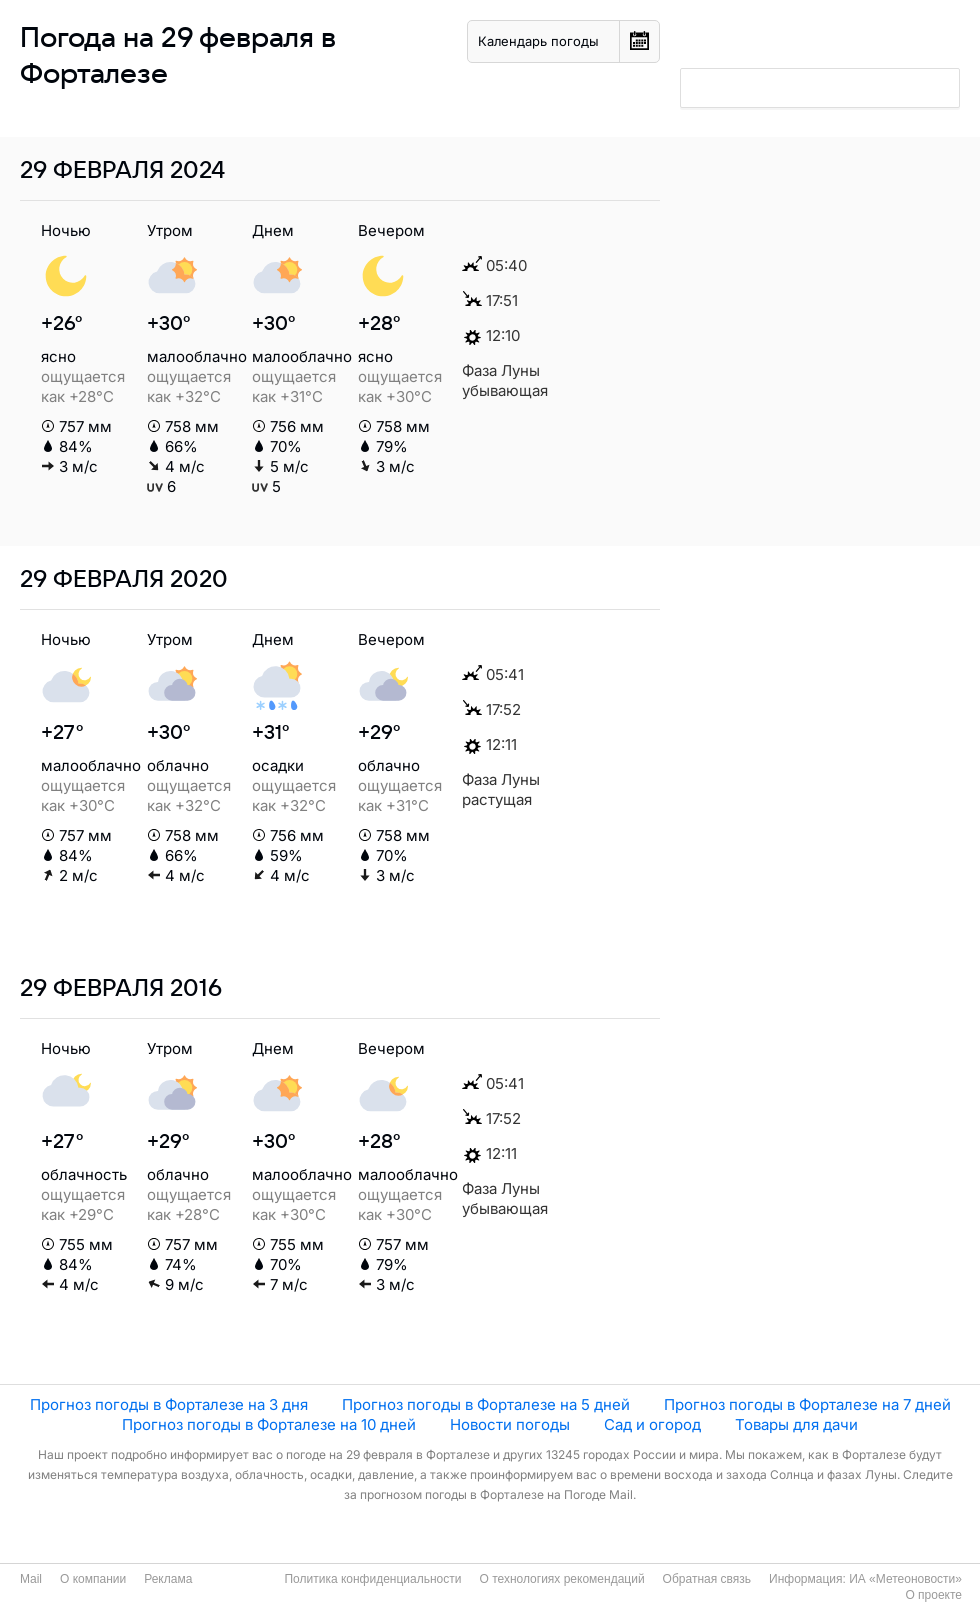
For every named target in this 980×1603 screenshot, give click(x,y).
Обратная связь (707, 1579)
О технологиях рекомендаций (561, 1579)
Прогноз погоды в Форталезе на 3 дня (169, 1404)
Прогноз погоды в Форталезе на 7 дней (807, 1404)
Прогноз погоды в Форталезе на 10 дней (269, 1424)
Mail (31, 1579)
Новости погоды (510, 1424)
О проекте (933, 1595)
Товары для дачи (796, 1424)
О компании (93, 1579)
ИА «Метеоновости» (905, 1579)
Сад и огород (652, 1424)
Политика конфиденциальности (372, 1579)
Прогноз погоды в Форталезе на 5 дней (486, 1404)
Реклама (168, 1579)
